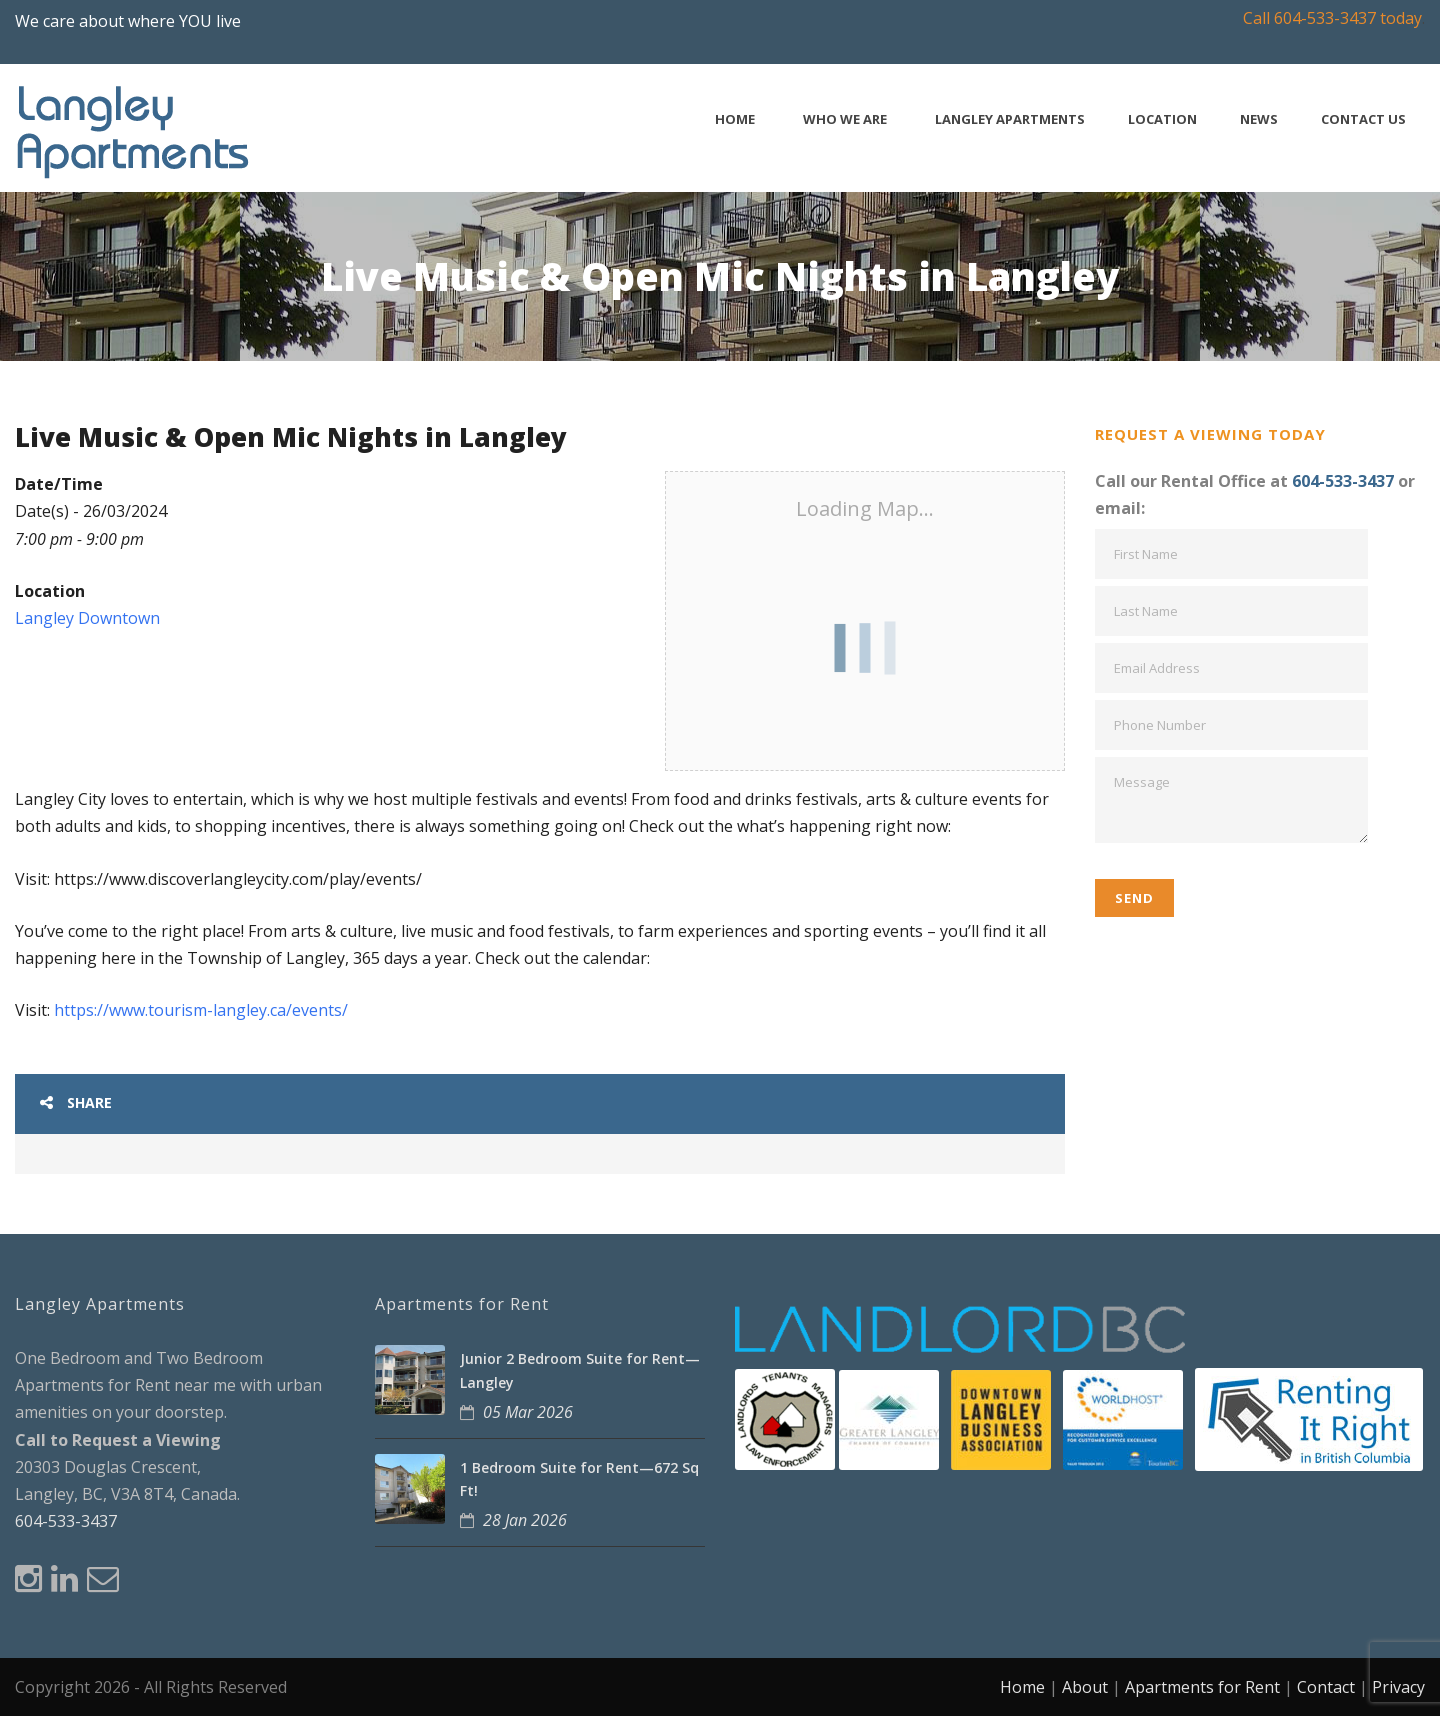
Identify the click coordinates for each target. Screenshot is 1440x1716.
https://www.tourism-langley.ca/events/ (201, 1010)
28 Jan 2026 (525, 1520)
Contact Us (1363, 119)
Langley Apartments (1010, 119)
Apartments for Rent (1202, 1687)
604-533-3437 (1343, 481)
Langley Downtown (87, 618)
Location (1162, 119)
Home (735, 119)
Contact (1326, 1687)
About (1085, 1687)
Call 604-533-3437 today (1332, 18)
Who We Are (845, 119)
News (1259, 119)
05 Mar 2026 (528, 1412)
